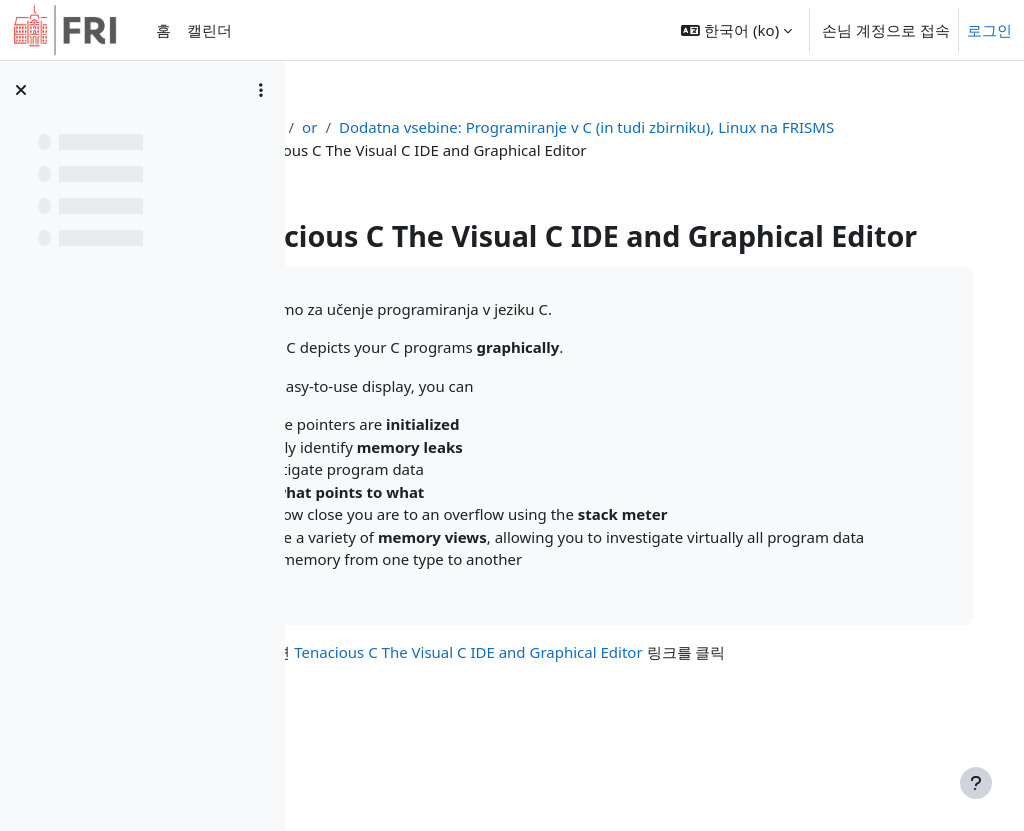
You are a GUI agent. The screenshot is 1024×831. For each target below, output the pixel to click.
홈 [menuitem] (163, 30)
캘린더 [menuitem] (209, 30)
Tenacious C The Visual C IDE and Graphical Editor (596, 732)
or (433, 127)
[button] (736, 30)
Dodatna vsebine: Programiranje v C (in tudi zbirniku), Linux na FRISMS (609, 150)
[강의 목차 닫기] (21, 90)
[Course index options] (261, 90)
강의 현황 (372, 127)
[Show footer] (976, 783)
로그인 (989, 30)
